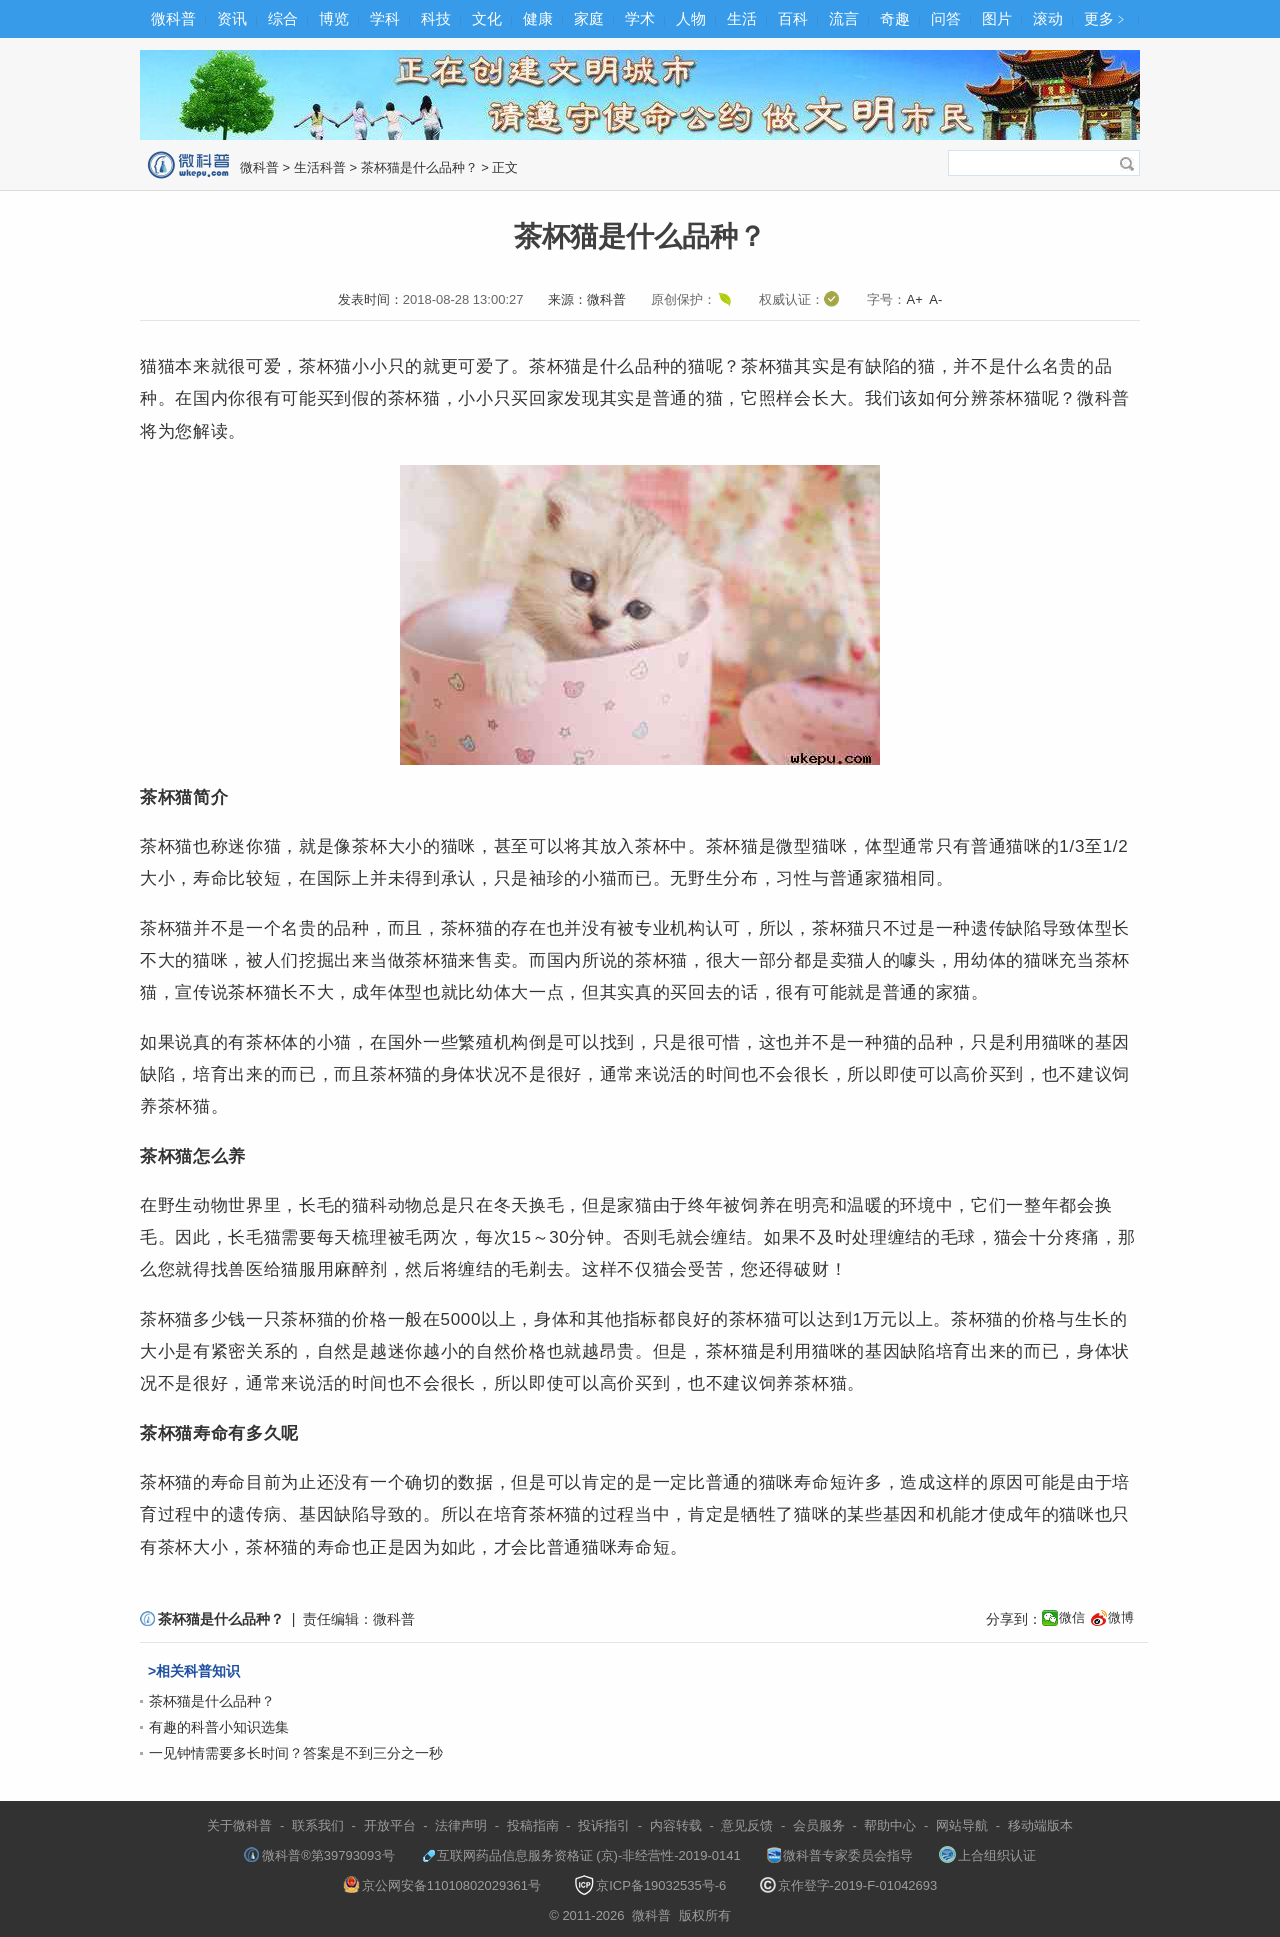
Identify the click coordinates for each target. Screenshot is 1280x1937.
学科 (385, 18)
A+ (914, 299)
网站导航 (962, 1825)
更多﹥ (1106, 18)
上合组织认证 (987, 1855)
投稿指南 (533, 1825)
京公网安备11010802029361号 (442, 1885)
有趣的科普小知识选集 (219, 1727)
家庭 (589, 18)
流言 (844, 18)
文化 (487, 18)
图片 (997, 18)
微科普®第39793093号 (319, 1855)
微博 (1121, 1617)
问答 (946, 18)
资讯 (232, 18)
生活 (742, 18)
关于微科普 (239, 1825)
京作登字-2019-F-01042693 (849, 1885)
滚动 (1048, 18)
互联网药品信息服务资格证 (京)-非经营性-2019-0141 (581, 1855)
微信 (1072, 1617)
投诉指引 (604, 1825)
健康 (538, 18)
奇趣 (895, 18)
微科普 (173, 18)
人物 (691, 18)
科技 (436, 18)
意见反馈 (747, 1825)
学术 (640, 18)
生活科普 (320, 167)
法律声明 (461, 1825)
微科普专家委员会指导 (840, 1855)
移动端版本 (1040, 1825)
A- (935, 299)
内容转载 (676, 1825)
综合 (283, 18)
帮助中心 (890, 1825)
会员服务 (819, 1825)
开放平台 (390, 1825)
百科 (793, 18)
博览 (334, 18)
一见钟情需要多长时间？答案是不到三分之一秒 (296, 1753)
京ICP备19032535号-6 (650, 1885)
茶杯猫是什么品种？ (419, 167)
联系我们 (318, 1825)
